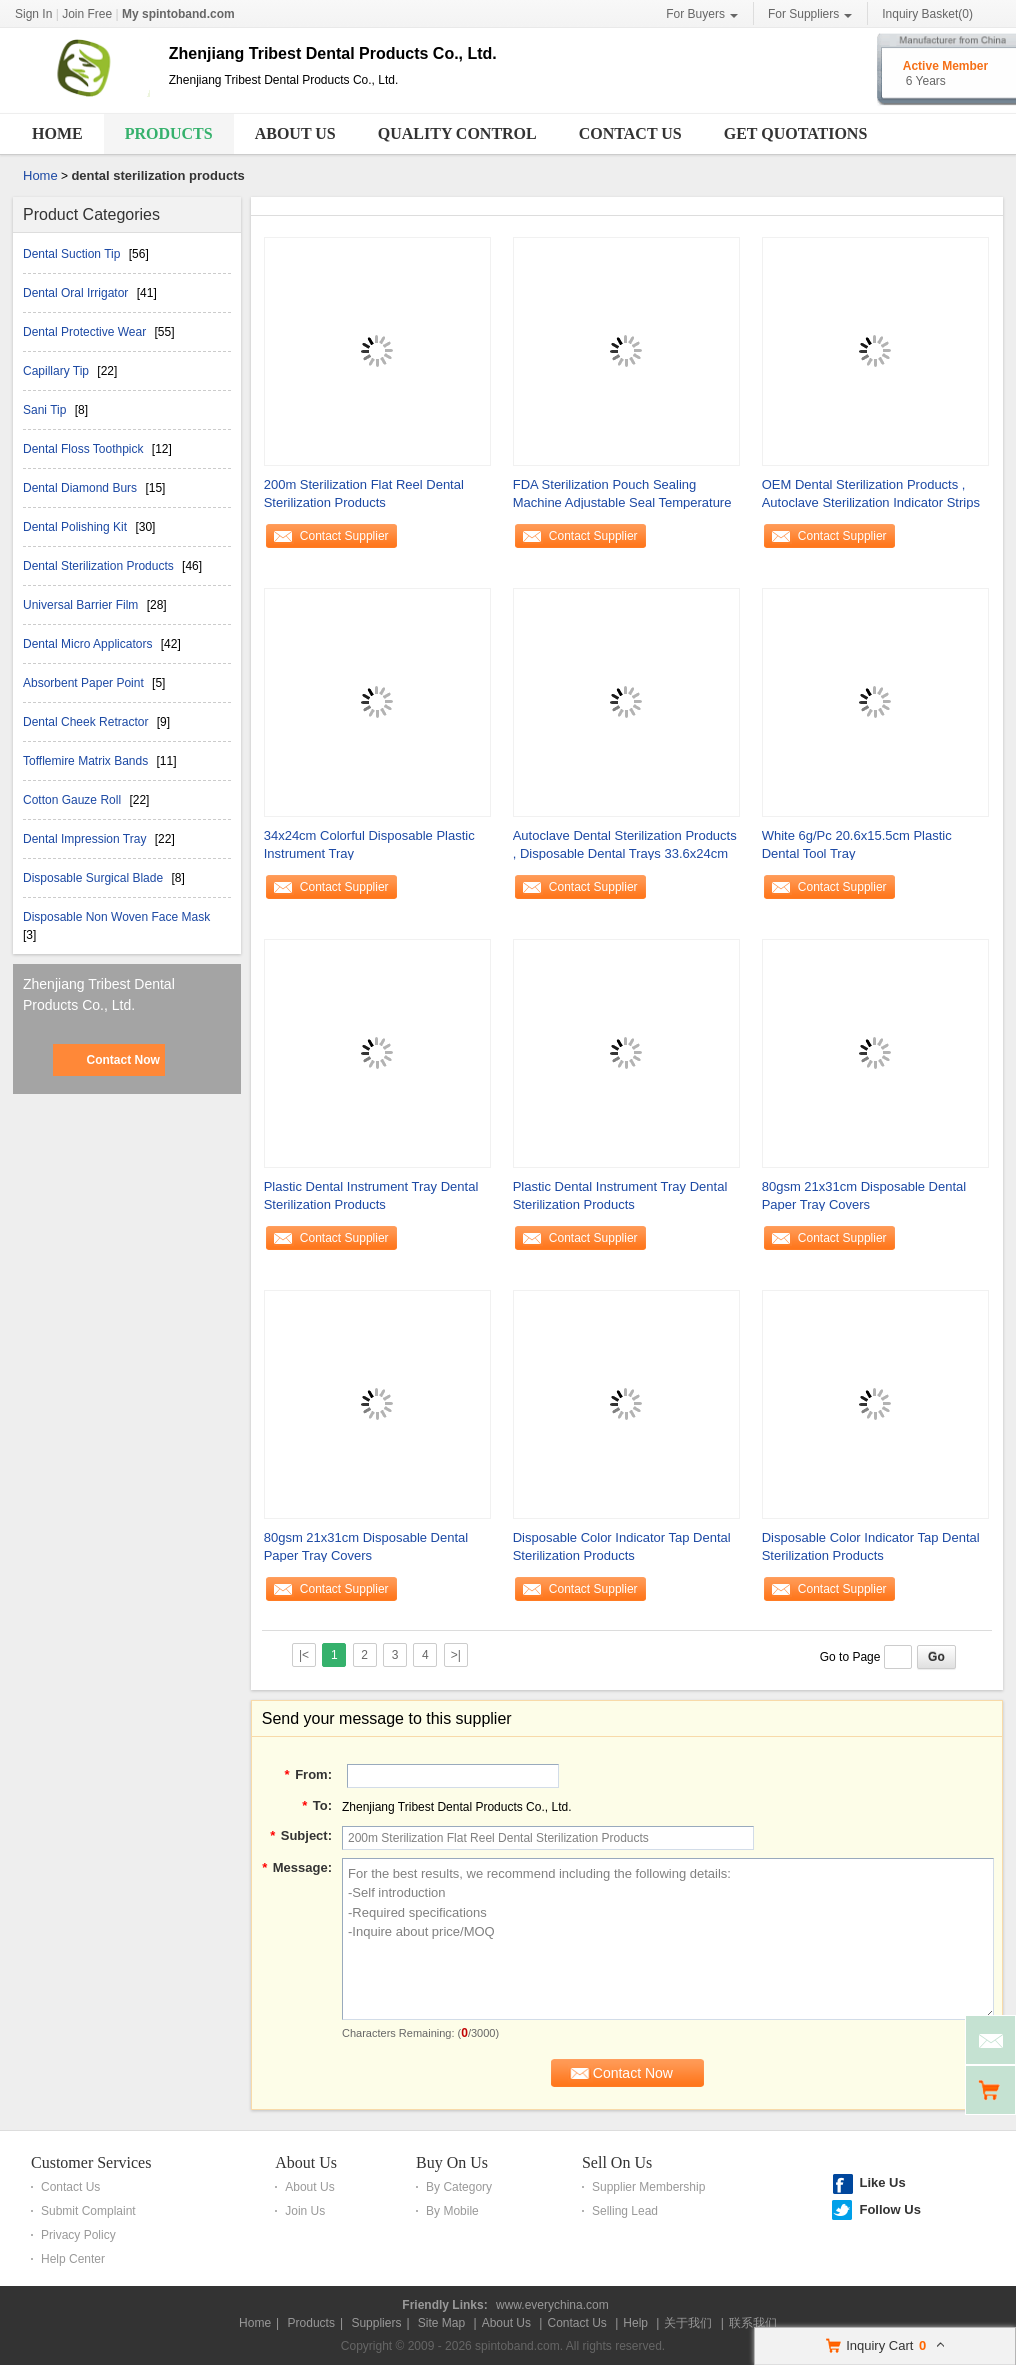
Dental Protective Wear (86, 332)
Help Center (73, 2259)
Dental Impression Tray (86, 839)
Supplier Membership (648, 2187)
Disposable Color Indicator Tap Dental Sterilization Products (622, 1546)
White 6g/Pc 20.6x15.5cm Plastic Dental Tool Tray (857, 844)
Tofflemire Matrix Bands (87, 761)
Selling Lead (625, 2211)
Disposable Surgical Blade (94, 878)
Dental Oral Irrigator (77, 293)
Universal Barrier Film (82, 605)
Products (169, 133)
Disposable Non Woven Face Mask (116, 917)
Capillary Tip (57, 371)
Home (57, 133)
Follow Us (889, 2209)
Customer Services (91, 2162)
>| (456, 1655)
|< (304, 1655)
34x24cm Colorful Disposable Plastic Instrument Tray (369, 844)
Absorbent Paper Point (85, 683)
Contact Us (630, 133)
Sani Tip (46, 410)
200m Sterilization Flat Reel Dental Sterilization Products (364, 493)
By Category (459, 2187)
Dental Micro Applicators (89, 644)
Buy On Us (452, 2162)
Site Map (441, 2323)
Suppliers (376, 2323)
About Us (295, 133)
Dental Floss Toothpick (85, 449)
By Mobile (452, 2211)
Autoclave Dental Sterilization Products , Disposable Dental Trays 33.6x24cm (625, 844)
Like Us (882, 2182)
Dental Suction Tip (73, 254)
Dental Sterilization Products (100, 566)
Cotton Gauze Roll (73, 800)
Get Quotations (796, 133)
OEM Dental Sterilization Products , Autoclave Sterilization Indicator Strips (871, 493)
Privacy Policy (78, 2235)
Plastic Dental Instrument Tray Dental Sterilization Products (371, 1195)
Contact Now (122, 1060)
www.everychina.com (552, 2305)
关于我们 (688, 2323)
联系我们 (753, 2323)
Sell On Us (617, 2162)
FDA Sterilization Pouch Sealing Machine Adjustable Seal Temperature (622, 493)
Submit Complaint (88, 2211)
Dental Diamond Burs (81, 488)
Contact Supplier (344, 536)
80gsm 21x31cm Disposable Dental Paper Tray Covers (864, 1195)
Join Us (305, 2211)
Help (635, 2323)
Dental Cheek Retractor (87, 722)
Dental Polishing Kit (76, 527)
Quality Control (457, 133)
